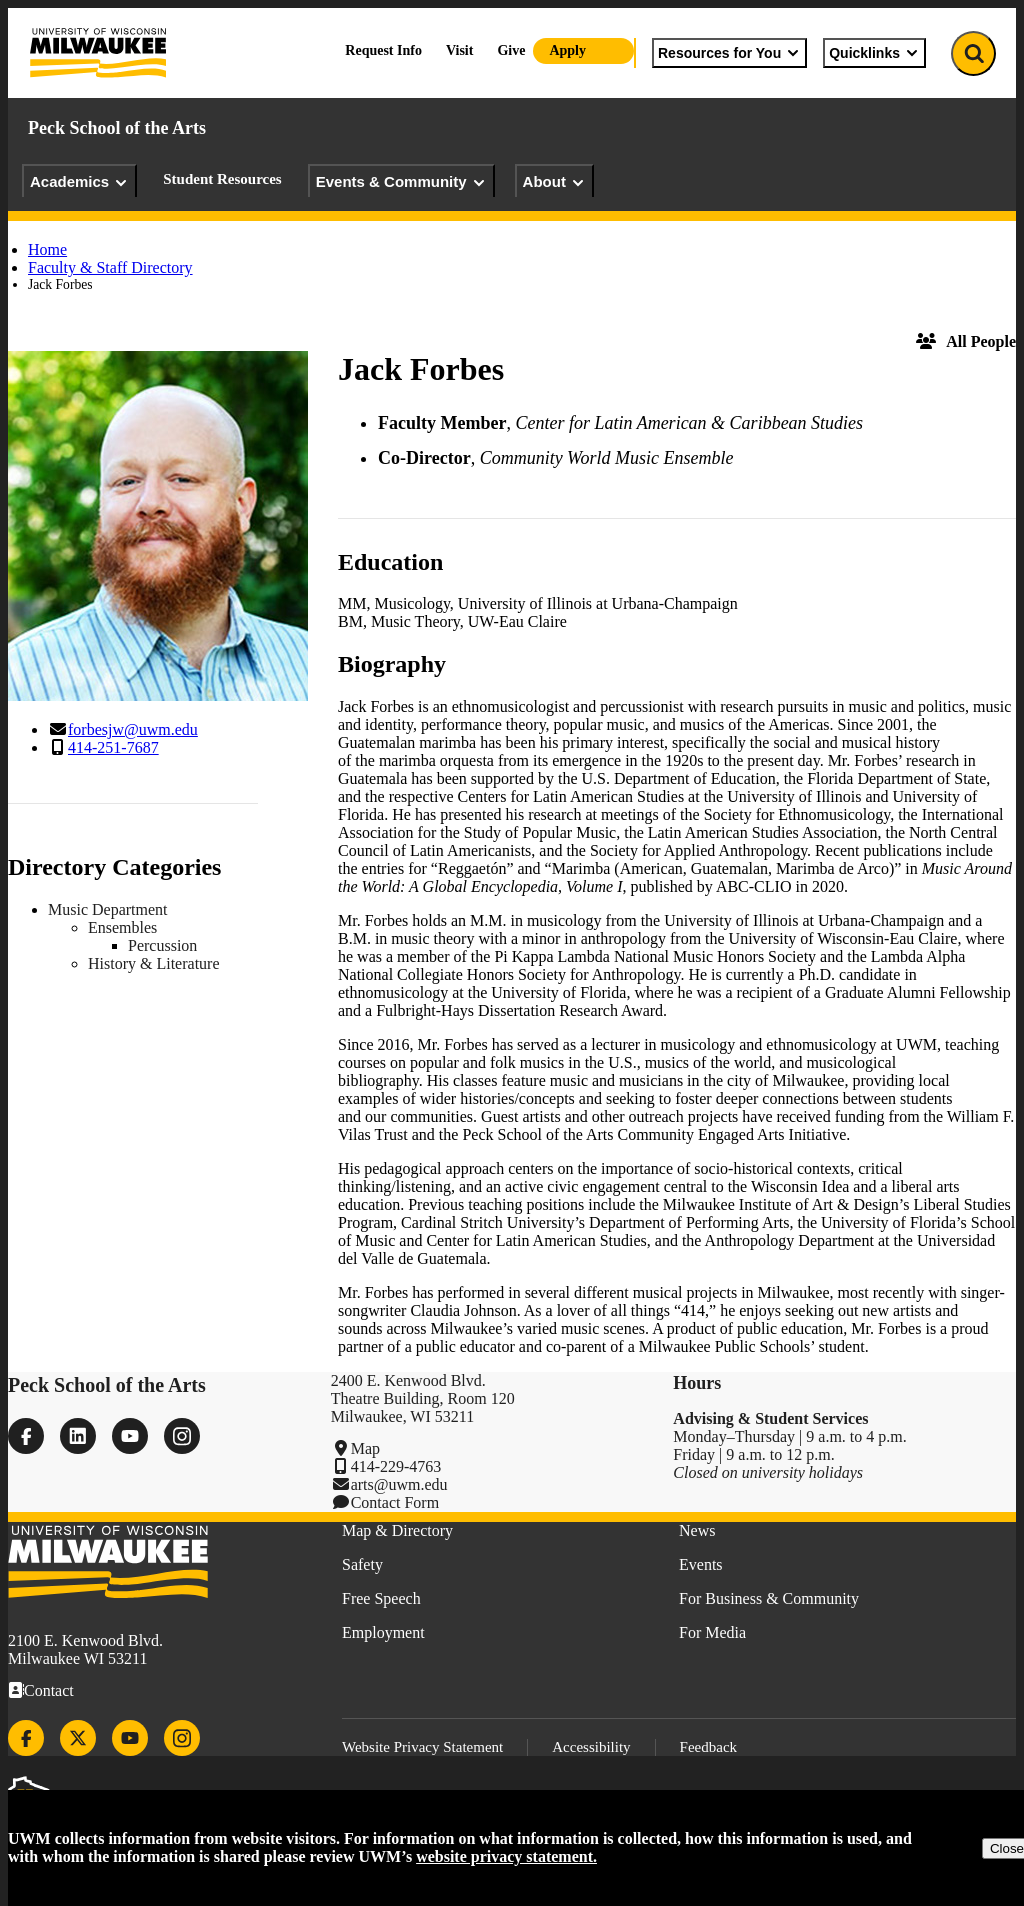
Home (47, 249)
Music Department (108, 909)
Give (511, 50)
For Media (712, 1632)
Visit (459, 50)
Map (365, 1448)
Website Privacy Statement (422, 1747)
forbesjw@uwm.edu (133, 729)
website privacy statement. (506, 1856)
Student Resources (222, 179)
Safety (362, 1564)
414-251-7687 (113, 747)
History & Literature (154, 963)
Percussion (162, 945)
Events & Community (401, 182)
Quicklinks (874, 53)
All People (966, 341)
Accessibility (591, 1747)
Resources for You (729, 53)
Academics (79, 182)
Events (701, 1564)
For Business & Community (769, 1598)
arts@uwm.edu (399, 1484)
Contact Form (395, 1502)
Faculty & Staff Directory (110, 267)
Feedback (708, 1747)
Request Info (383, 50)
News (697, 1530)
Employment (383, 1632)
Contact (49, 1690)
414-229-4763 (396, 1466)
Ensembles (122, 927)
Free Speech (381, 1598)
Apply (567, 50)
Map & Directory (397, 1530)
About (554, 182)
